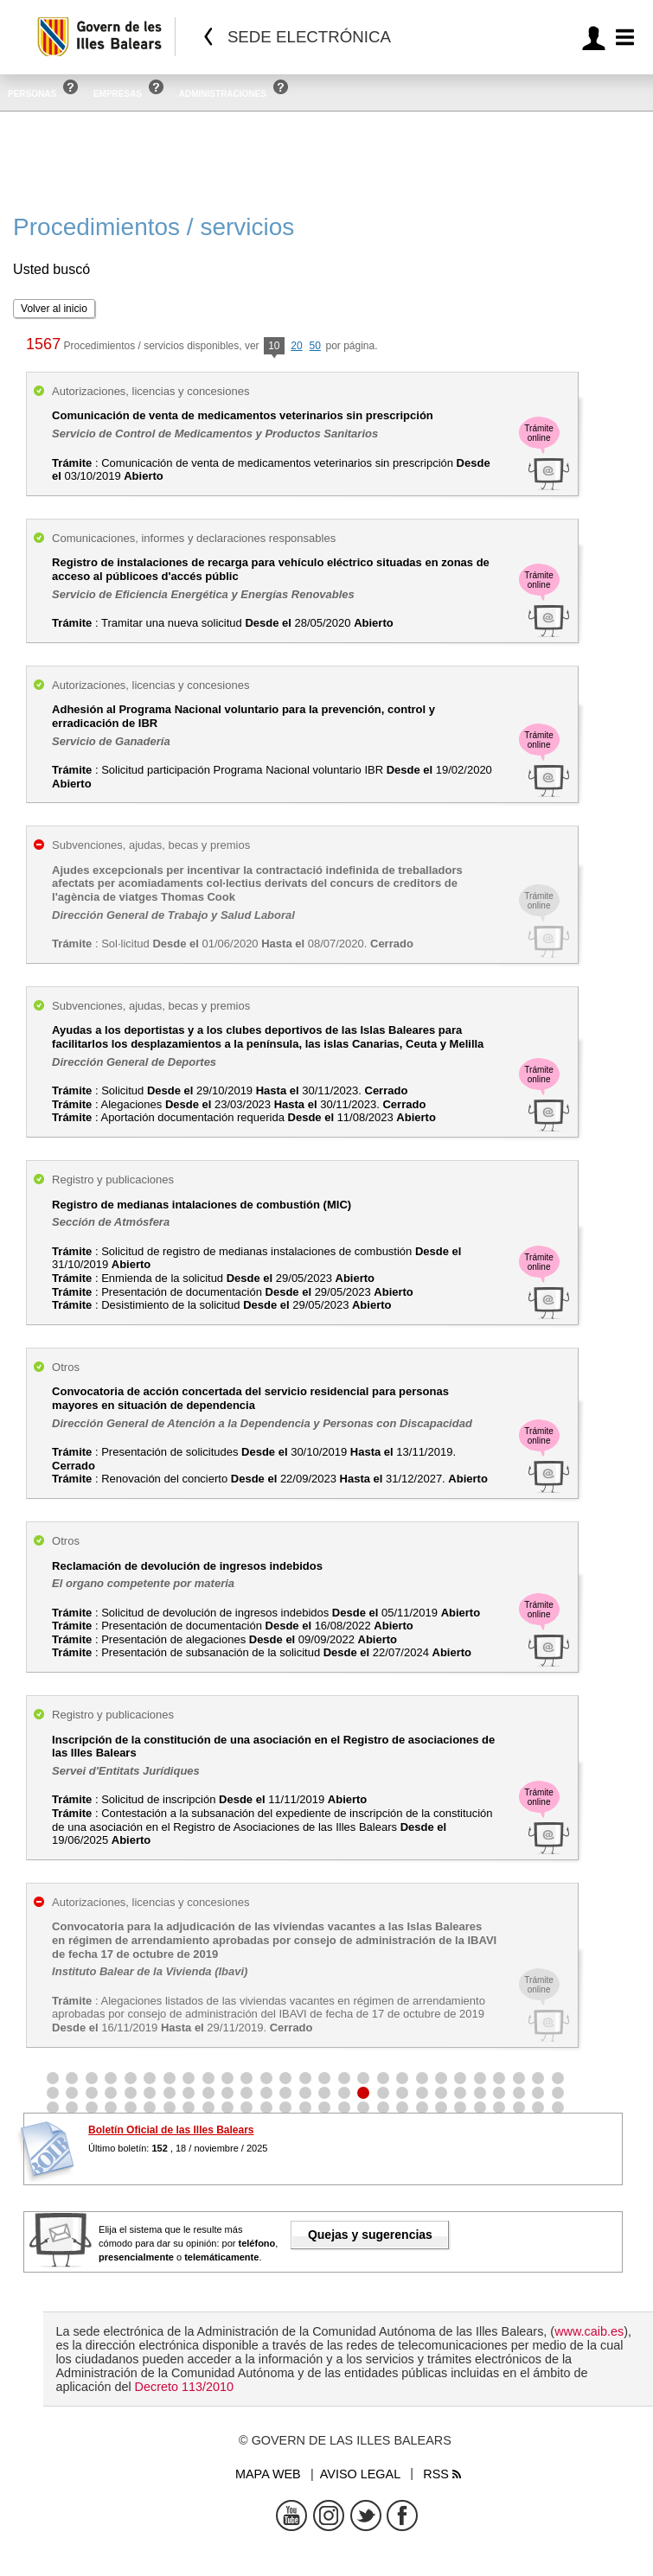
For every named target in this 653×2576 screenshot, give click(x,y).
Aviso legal (360, 2474)
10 (274, 347)
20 (296, 346)
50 (315, 346)
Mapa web (268, 2474)
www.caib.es (589, 2331)
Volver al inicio (54, 309)
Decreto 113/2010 (184, 2387)
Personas (32, 94)
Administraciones (222, 94)
